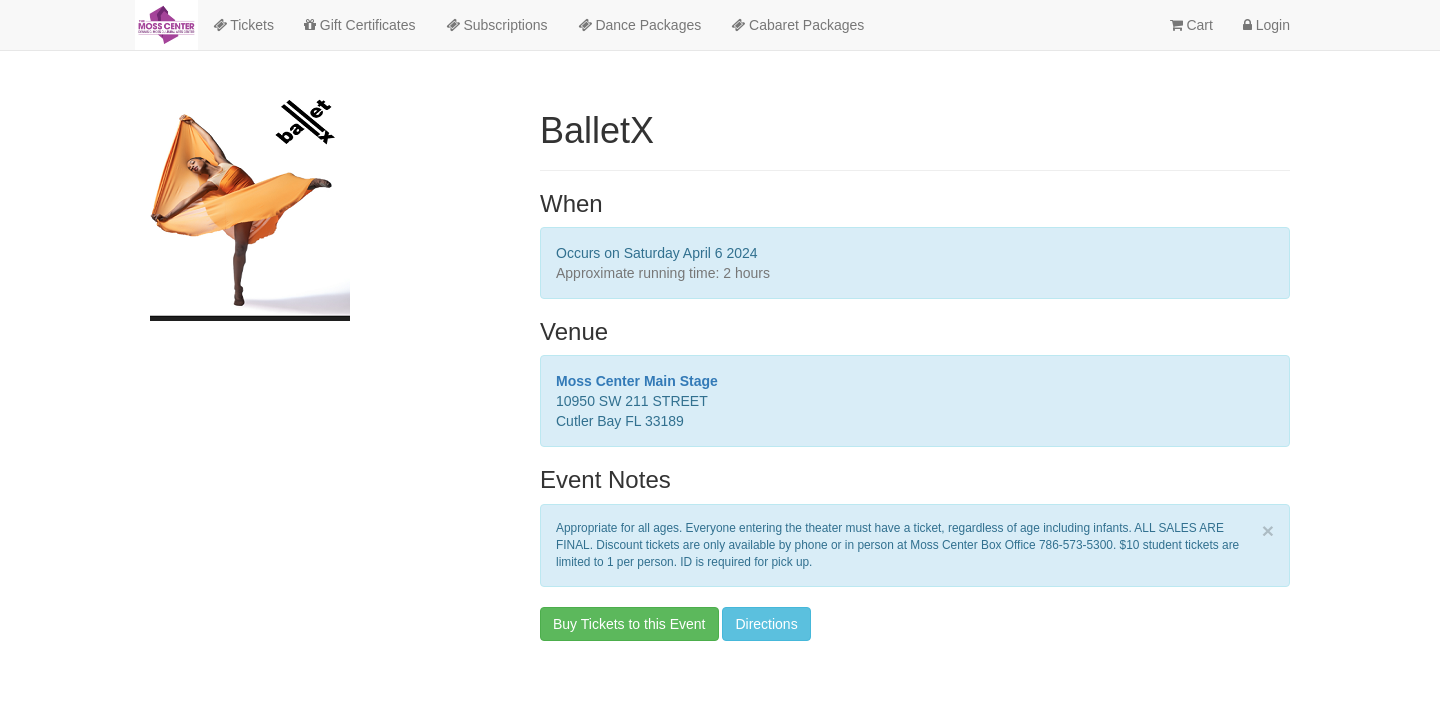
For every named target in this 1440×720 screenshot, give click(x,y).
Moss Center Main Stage (637, 381)
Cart (1191, 25)
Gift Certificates (360, 25)
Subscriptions (497, 25)
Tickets (243, 25)
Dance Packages (640, 25)
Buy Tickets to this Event (629, 624)
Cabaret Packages (797, 25)
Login (1266, 25)
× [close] (1268, 530)
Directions (766, 624)
